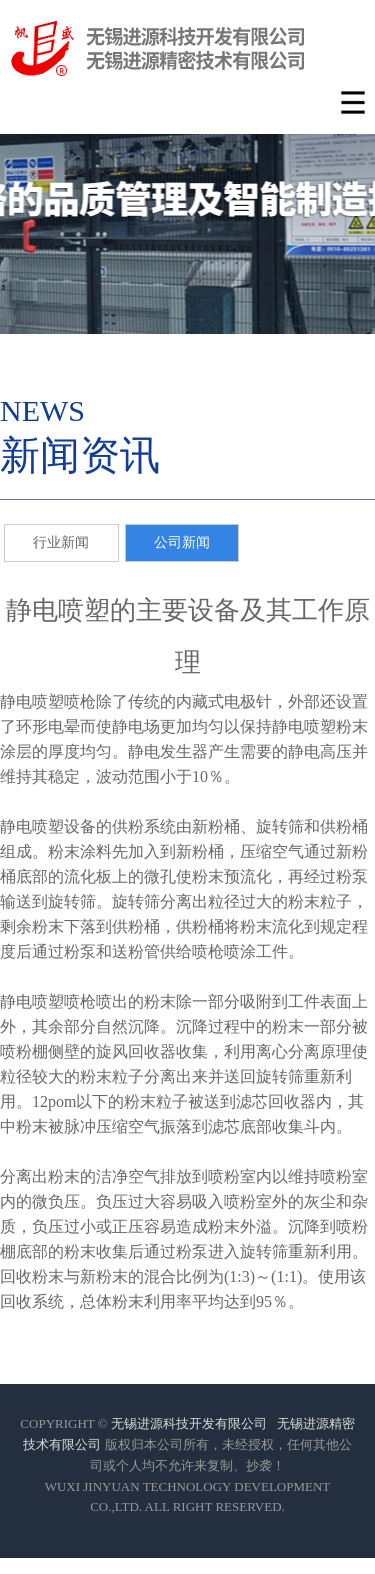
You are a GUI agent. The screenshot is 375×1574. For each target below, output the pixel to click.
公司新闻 (182, 542)
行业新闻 (61, 542)
